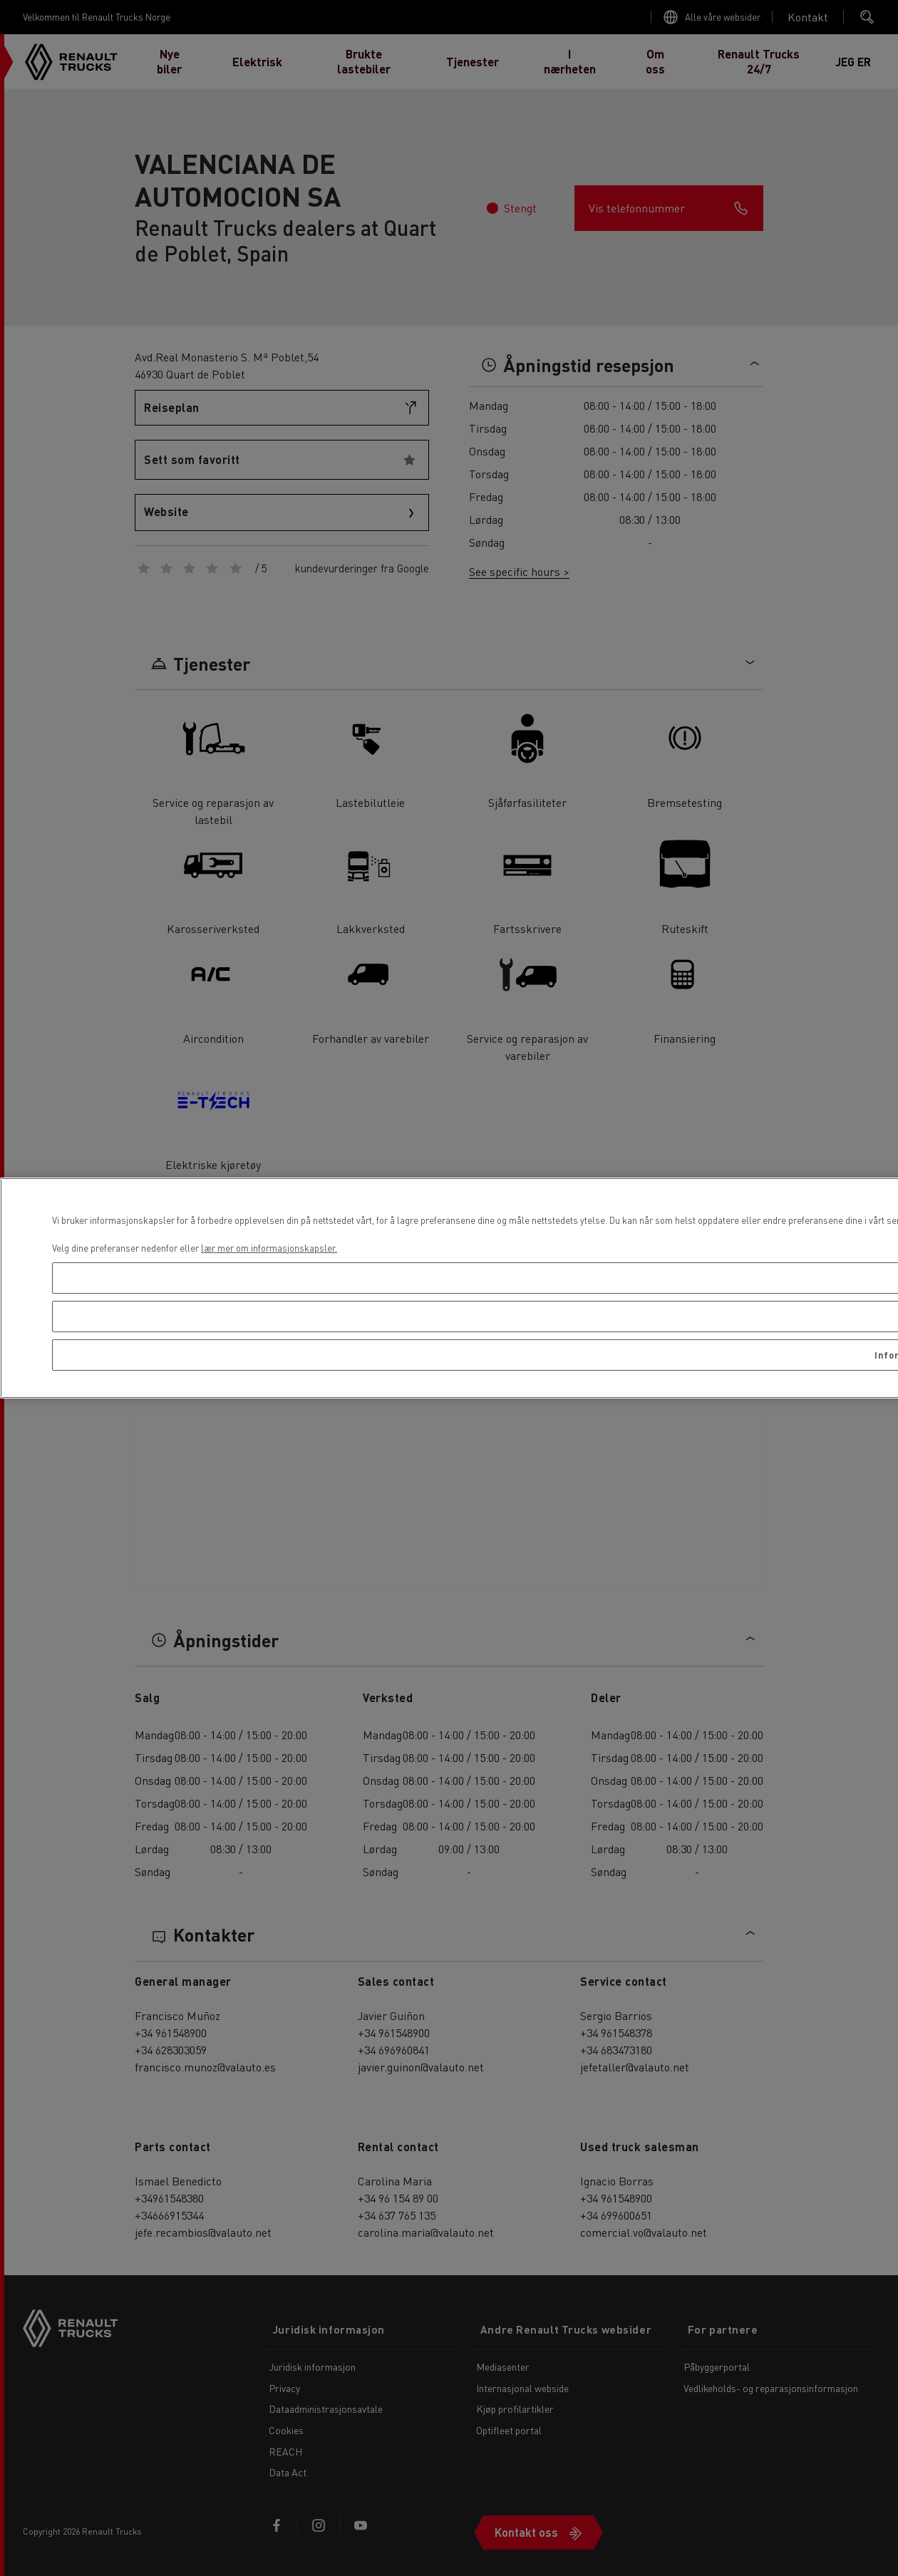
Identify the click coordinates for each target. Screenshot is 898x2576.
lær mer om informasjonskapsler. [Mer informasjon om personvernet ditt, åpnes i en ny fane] (269, 1248)
